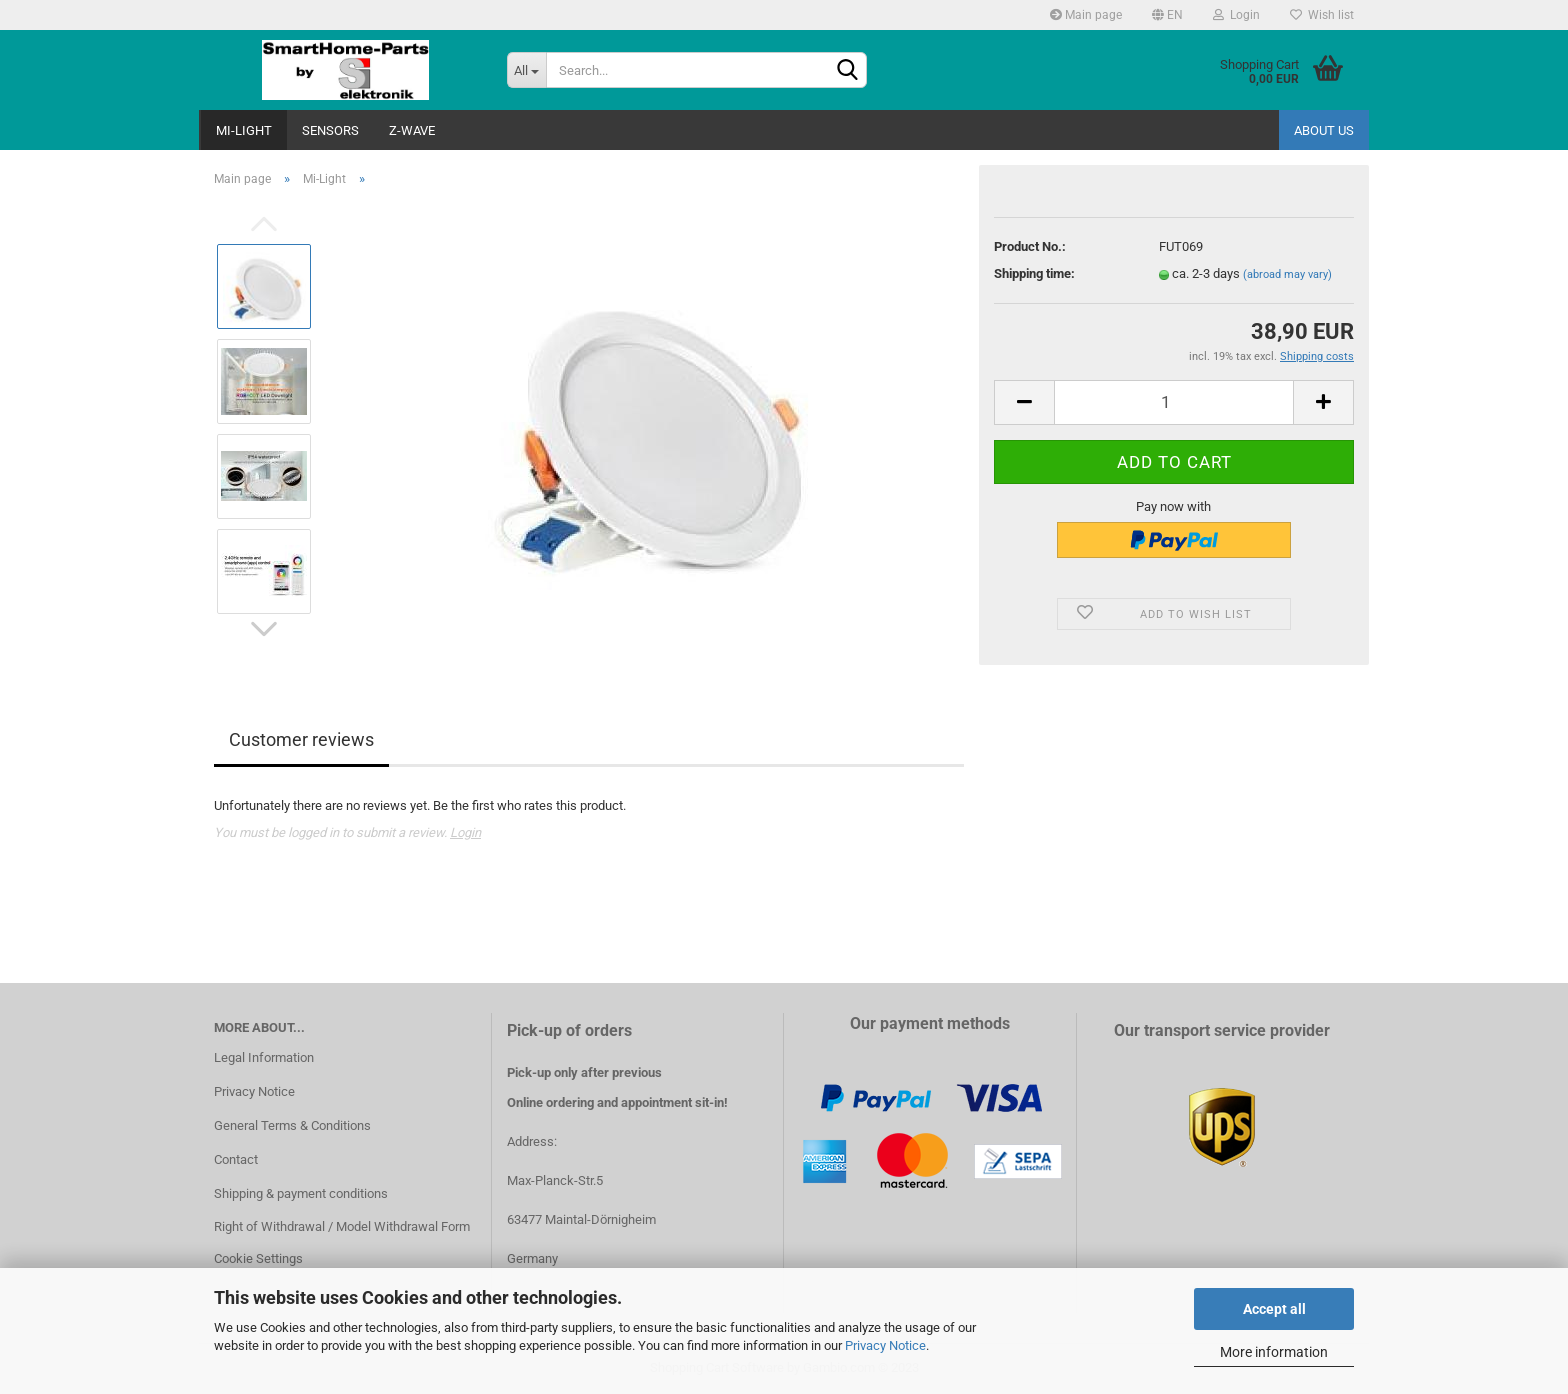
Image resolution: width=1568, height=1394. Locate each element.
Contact (236, 1159)
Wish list (1322, 15)
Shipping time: (1034, 273)
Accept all (1274, 1309)
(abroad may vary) (1287, 274)
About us (1324, 130)
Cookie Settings (258, 1258)
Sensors (330, 130)
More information (1274, 1352)
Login (1236, 15)
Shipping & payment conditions (301, 1193)
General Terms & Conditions (292, 1125)
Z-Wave (412, 130)
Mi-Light (244, 130)
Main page (1086, 15)
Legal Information (264, 1057)
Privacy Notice (885, 1345)
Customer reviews (301, 739)
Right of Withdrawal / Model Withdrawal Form (342, 1226)
